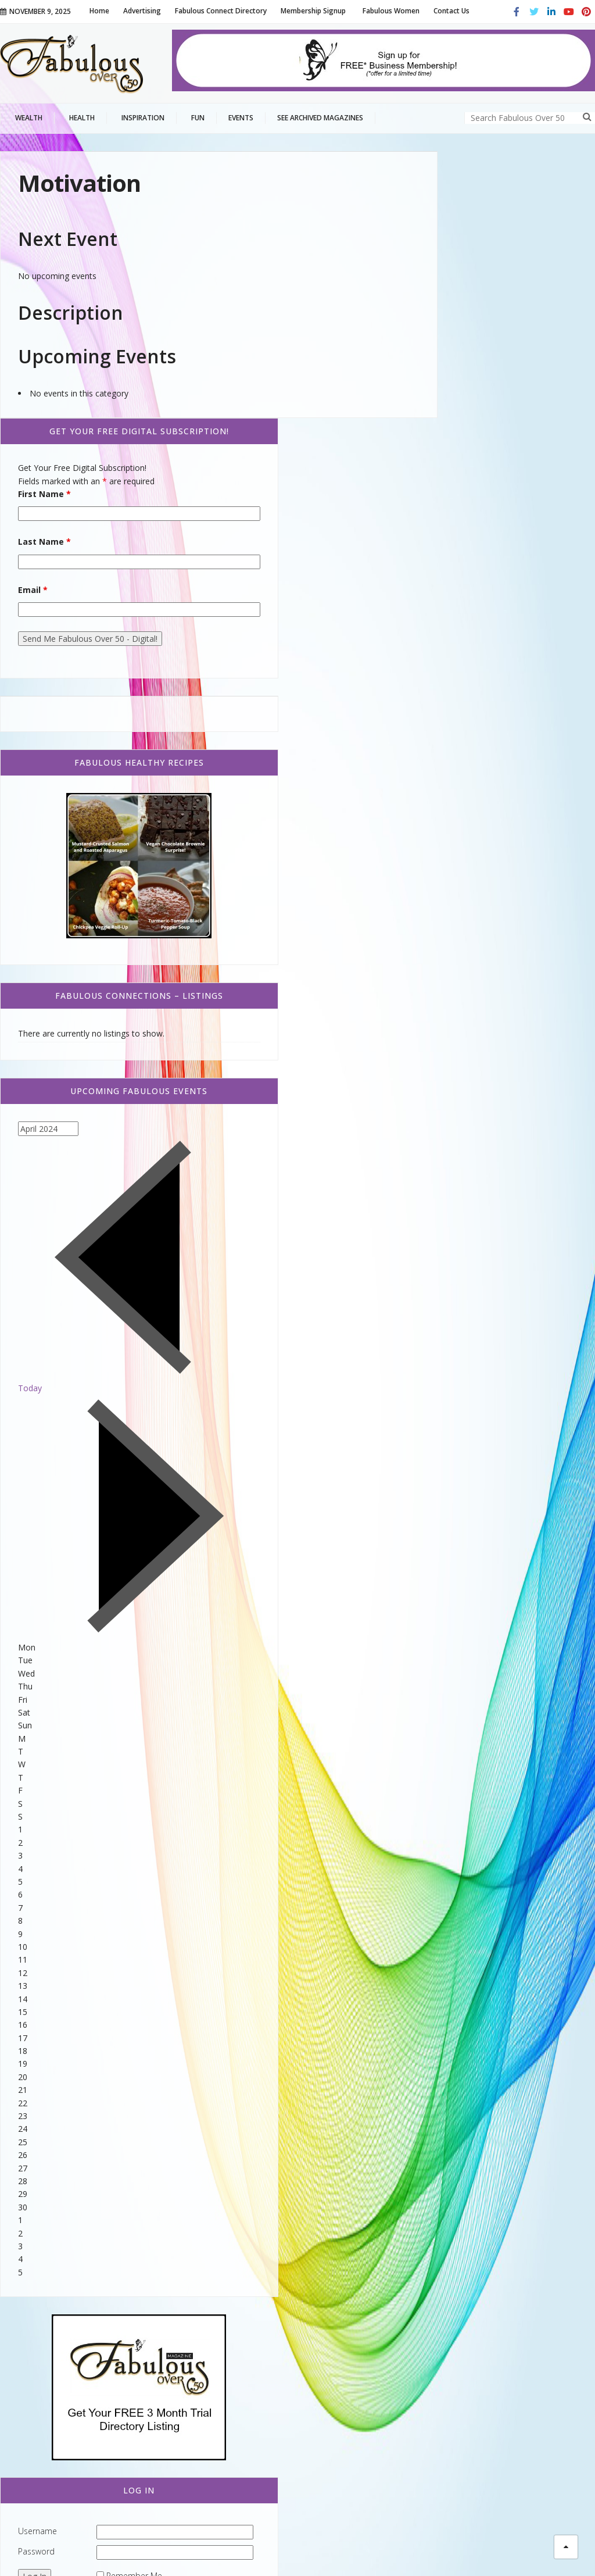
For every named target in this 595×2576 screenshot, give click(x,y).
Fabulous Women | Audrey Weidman (204, 2376)
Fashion (39, 2447)
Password (445, 2115)
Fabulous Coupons (53, 2326)
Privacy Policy (407, 2546)
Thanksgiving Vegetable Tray (207, 2336)
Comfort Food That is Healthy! (210, 2303)
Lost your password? (515, 2155)
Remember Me (514, 2139)
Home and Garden (50, 2346)
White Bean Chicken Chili (199, 2270)
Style (22, 2396)
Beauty (37, 2409)
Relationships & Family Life (67, 2364)
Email (442, 331)
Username (446, 2094)
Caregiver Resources (56, 2308)
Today (439, 1045)
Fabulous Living (56, 2428)
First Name (453, 235)
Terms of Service (340, 2546)
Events (26, 2270)
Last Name (453, 282)
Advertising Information (486, 2546)
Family (36, 2377)
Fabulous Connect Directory (73, 2289)
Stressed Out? (179, 2415)
